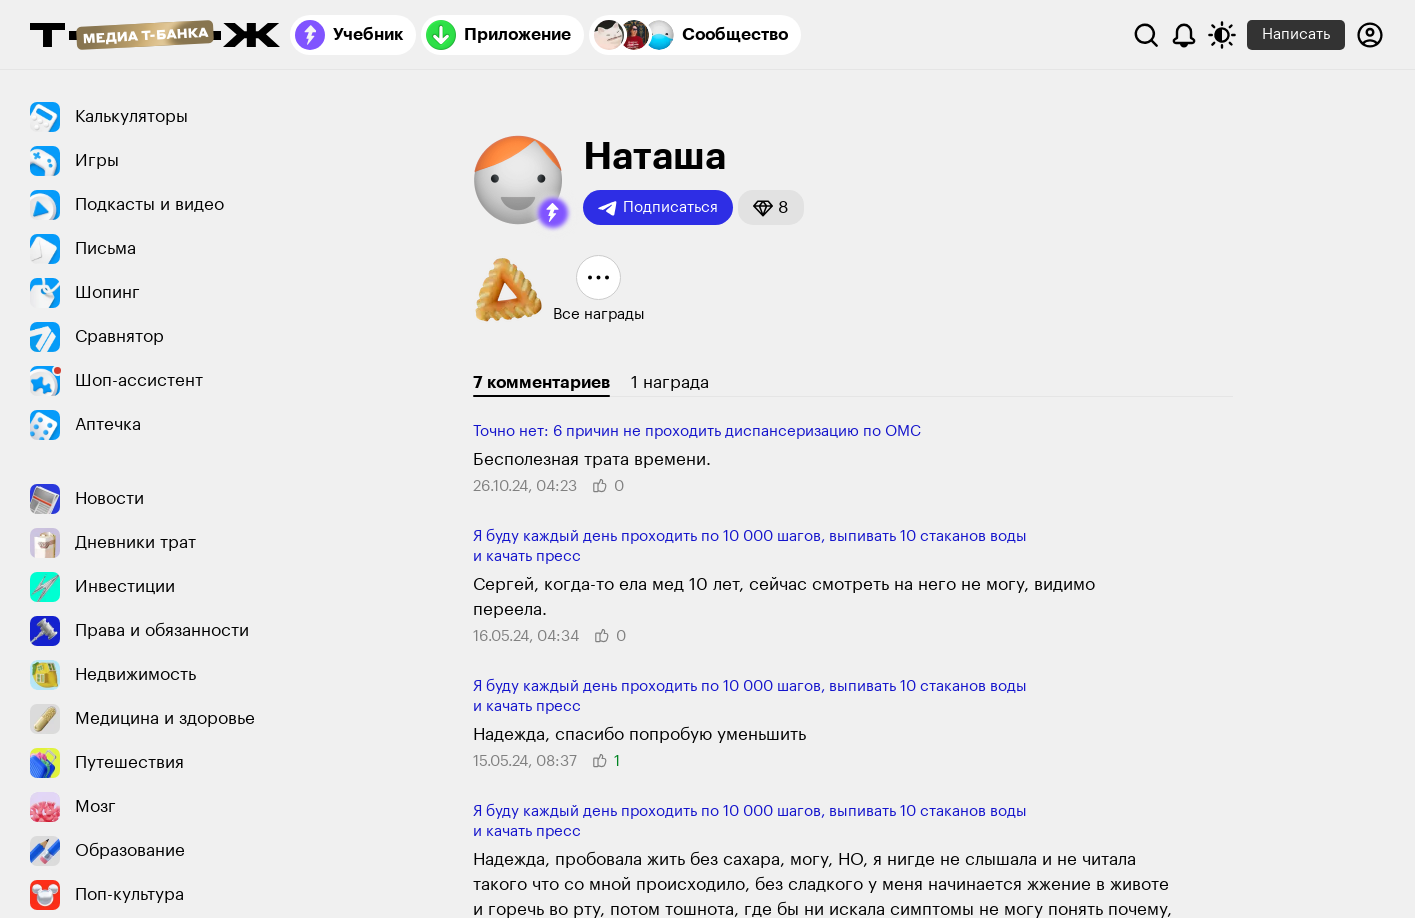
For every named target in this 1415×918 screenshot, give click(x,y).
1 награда (670, 382)
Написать (1296, 34)
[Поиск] (1146, 35)
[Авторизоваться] (1370, 35)
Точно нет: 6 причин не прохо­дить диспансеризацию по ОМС (697, 431)
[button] (553, 213)
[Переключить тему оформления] (1222, 35)
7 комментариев (541, 382)
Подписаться (658, 208)
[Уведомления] (1184, 35)
